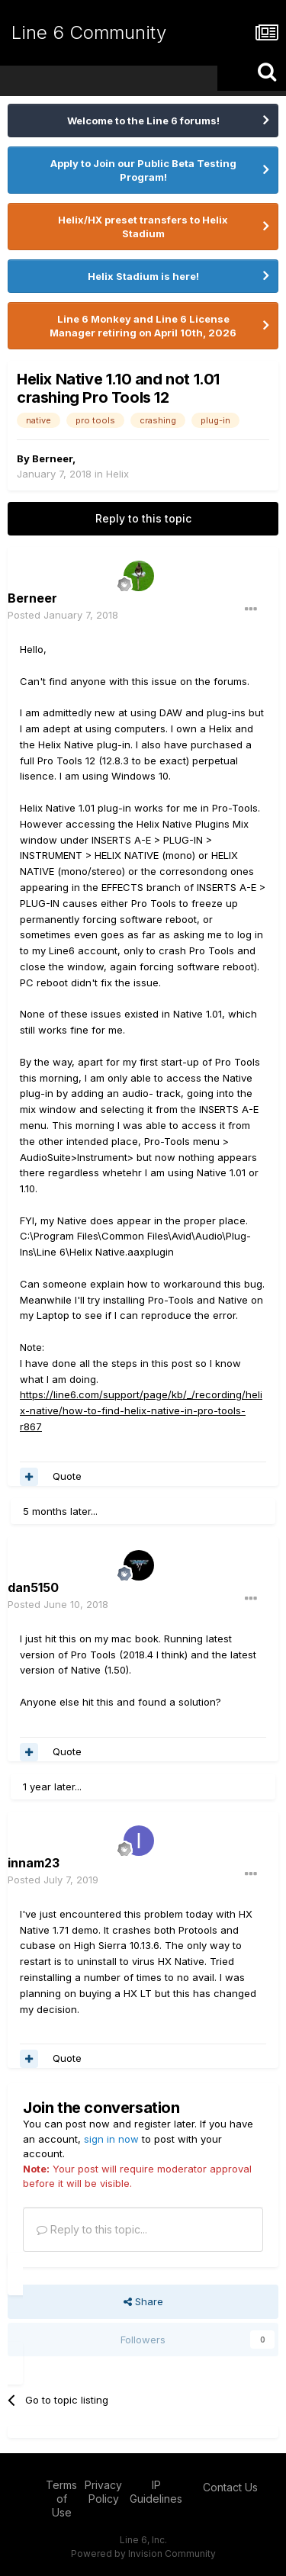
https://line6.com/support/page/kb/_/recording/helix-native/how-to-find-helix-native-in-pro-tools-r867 (141, 1410)
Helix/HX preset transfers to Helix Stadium (143, 227)
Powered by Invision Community (143, 2553)
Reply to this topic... (92, 2229)
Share (143, 2301)
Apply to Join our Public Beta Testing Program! (143, 170)
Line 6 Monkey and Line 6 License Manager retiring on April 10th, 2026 (143, 326)
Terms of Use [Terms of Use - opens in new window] (61, 2498)
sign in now (111, 2139)
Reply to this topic (143, 518)
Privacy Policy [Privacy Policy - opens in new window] (103, 2491)
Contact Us (230, 2487)
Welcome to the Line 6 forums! (143, 120)
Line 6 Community (88, 32)
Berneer (52, 458)
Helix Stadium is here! (143, 276)
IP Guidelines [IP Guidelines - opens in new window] (156, 2491)
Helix (117, 474)
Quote (67, 1476)
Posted (63, 615)
